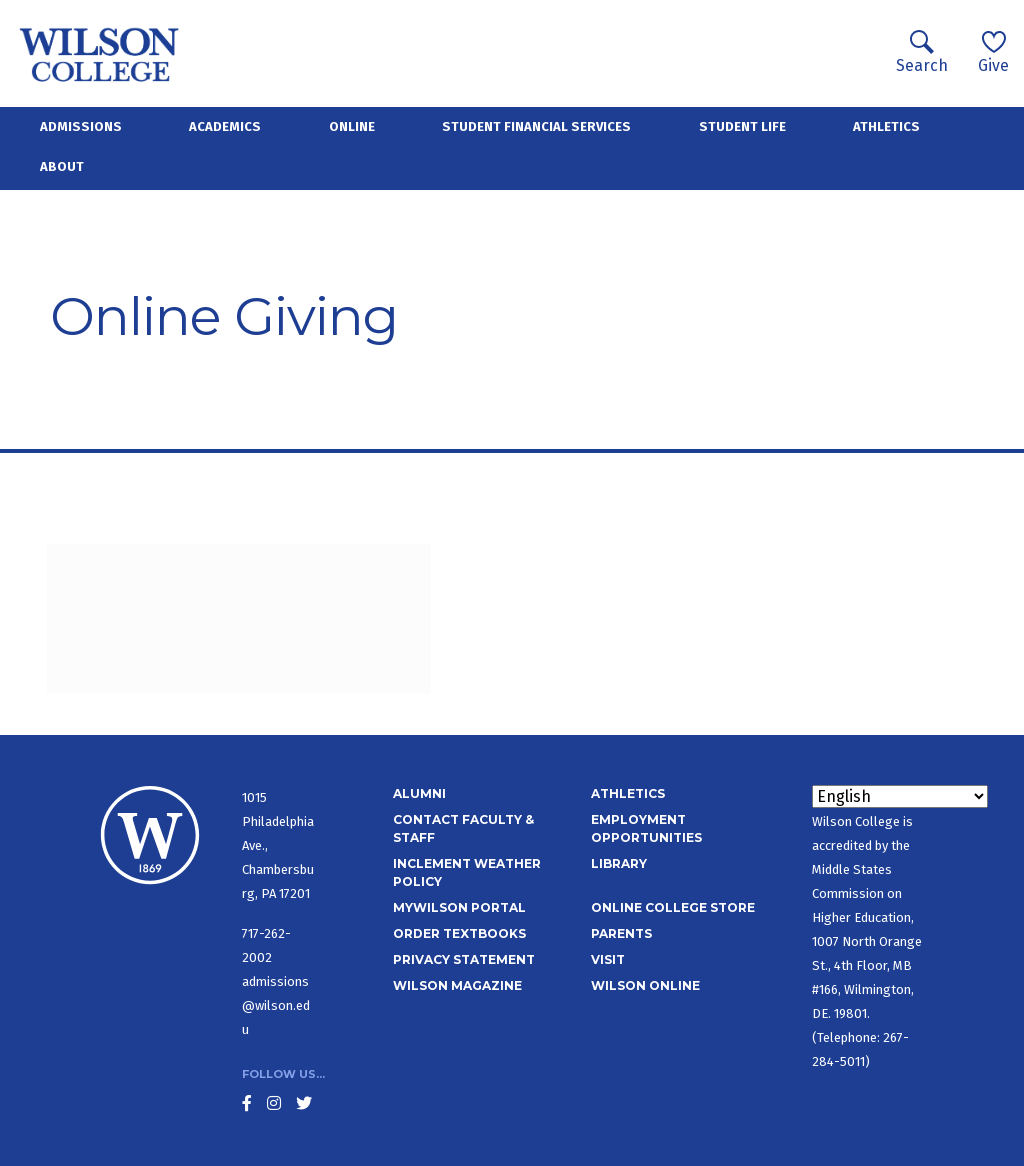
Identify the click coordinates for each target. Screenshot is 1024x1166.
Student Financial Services (536, 126)
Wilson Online (645, 985)
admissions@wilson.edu (276, 1005)
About (62, 166)
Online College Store (673, 907)
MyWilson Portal (459, 907)
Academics (225, 126)
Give (993, 52)
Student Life (742, 126)
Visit (608, 959)
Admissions (81, 126)
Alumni (419, 793)
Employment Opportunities (646, 828)
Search (922, 52)
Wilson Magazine (457, 985)
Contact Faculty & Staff (463, 828)
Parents (621, 933)
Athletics (886, 126)
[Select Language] (900, 796)
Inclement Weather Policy (467, 872)
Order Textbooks (459, 933)
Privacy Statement (464, 959)
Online (352, 126)
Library (619, 863)
